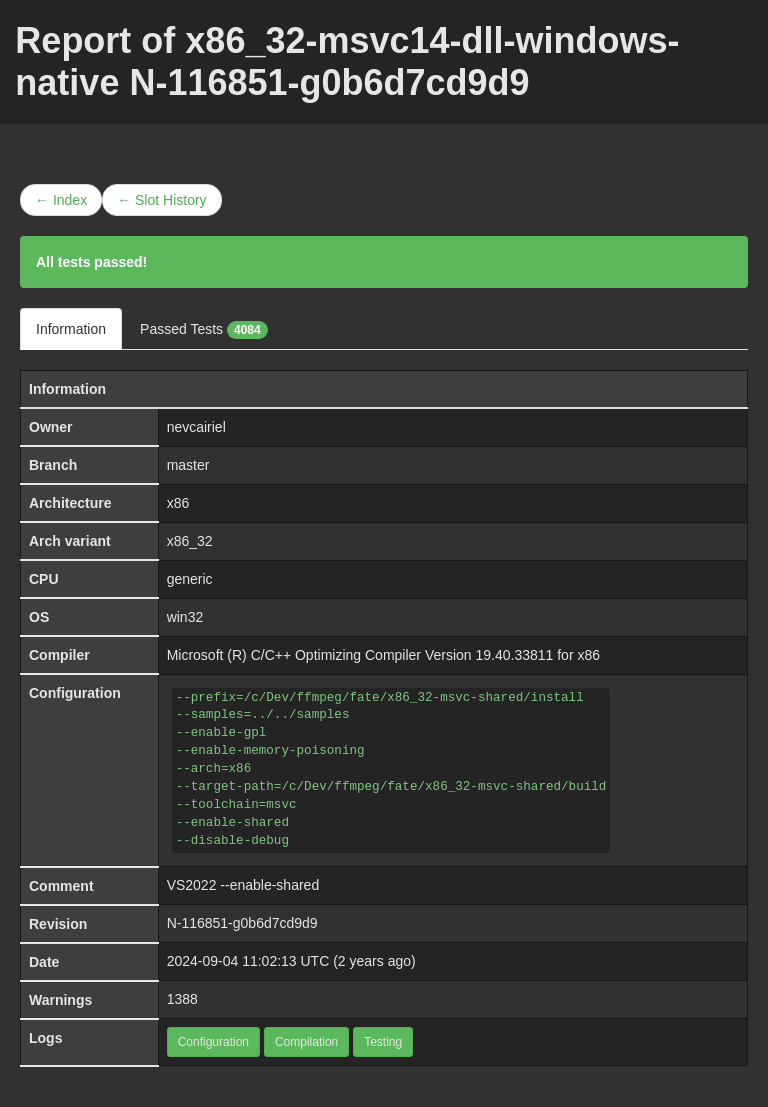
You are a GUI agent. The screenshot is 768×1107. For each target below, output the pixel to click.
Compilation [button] (306, 1042)
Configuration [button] (213, 1042)
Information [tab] (71, 329)
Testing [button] (383, 1042)
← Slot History (161, 200)
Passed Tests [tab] (204, 330)
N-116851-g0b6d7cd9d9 (242, 923)
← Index (61, 200)
